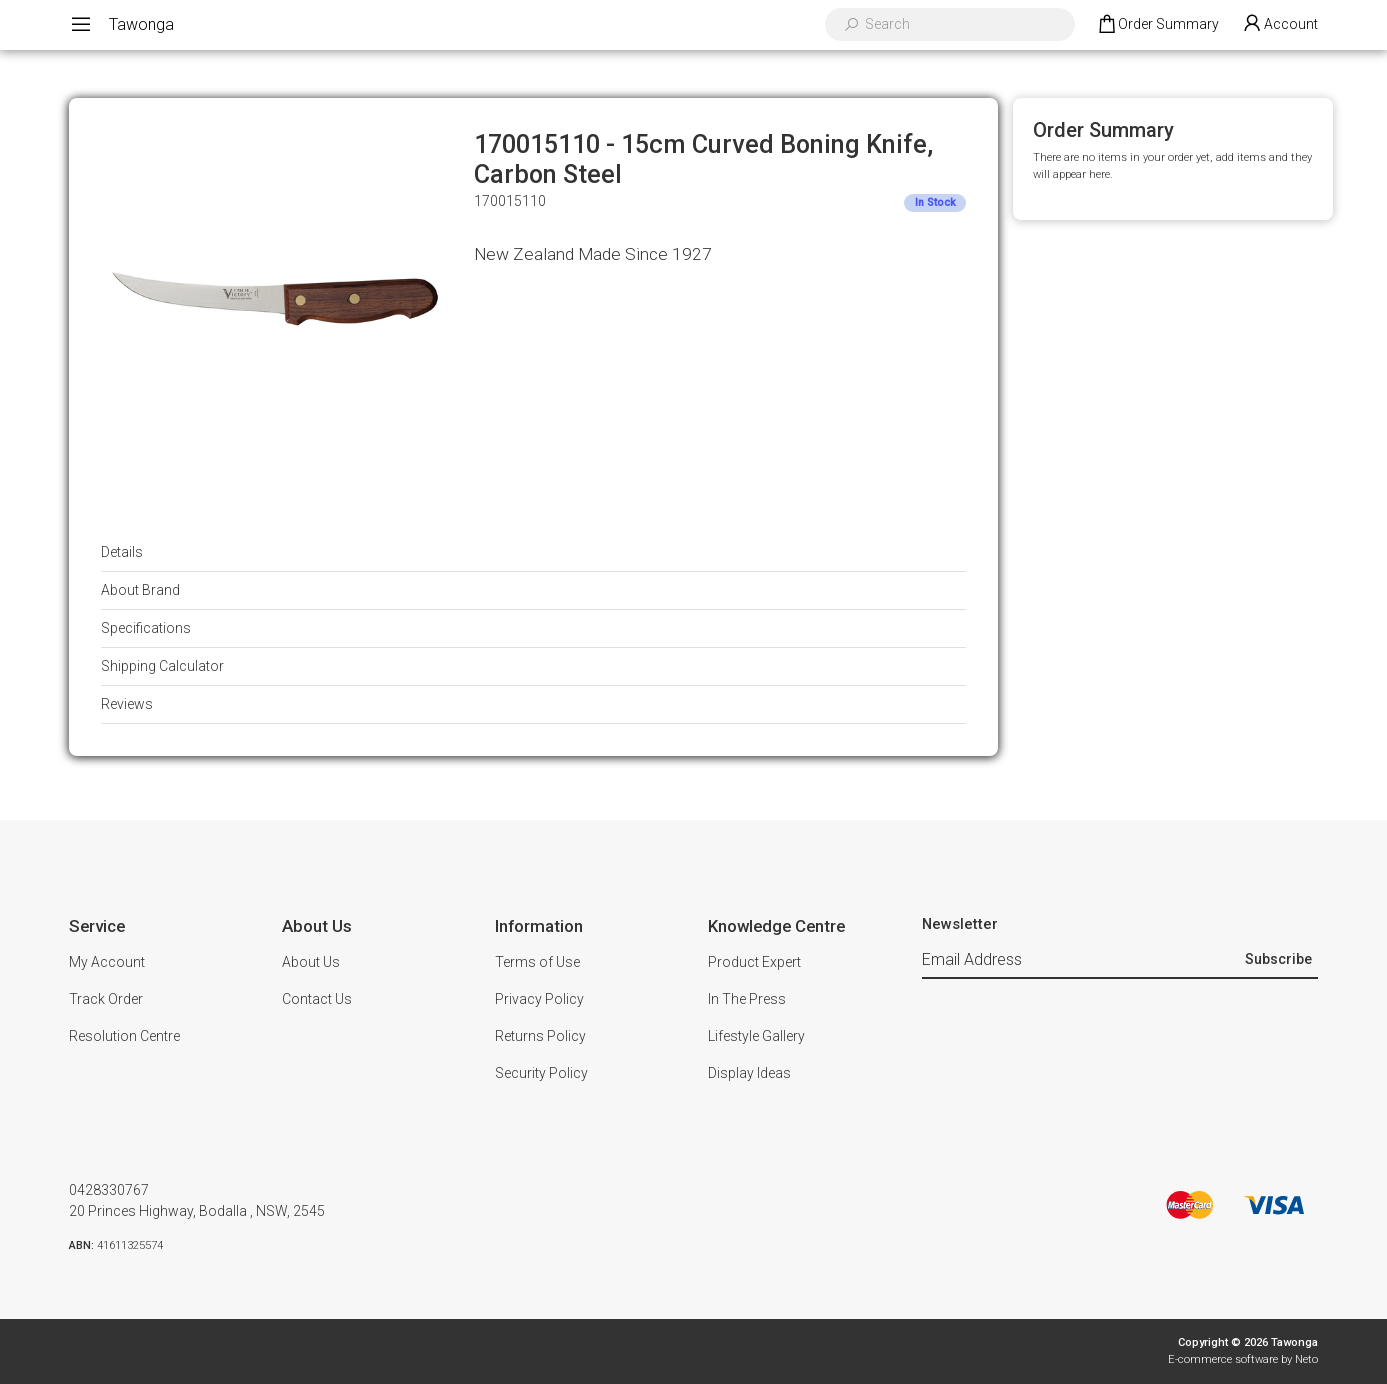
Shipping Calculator (162, 666)
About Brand (140, 590)
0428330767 (109, 1190)
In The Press (747, 999)
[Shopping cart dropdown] (1157, 25)
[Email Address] (1081, 960)
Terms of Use (537, 962)
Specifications (146, 628)
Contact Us (317, 999)
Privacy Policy (539, 999)
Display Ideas (749, 1073)
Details (122, 552)
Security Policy (541, 1073)
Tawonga (141, 24)
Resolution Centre (124, 1036)
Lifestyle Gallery (756, 1036)
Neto (1306, 1359)
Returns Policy (540, 1036)
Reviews (127, 704)
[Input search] (963, 24)
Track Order (106, 999)
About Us (311, 962)
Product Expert (754, 962)
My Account (107, 962)
